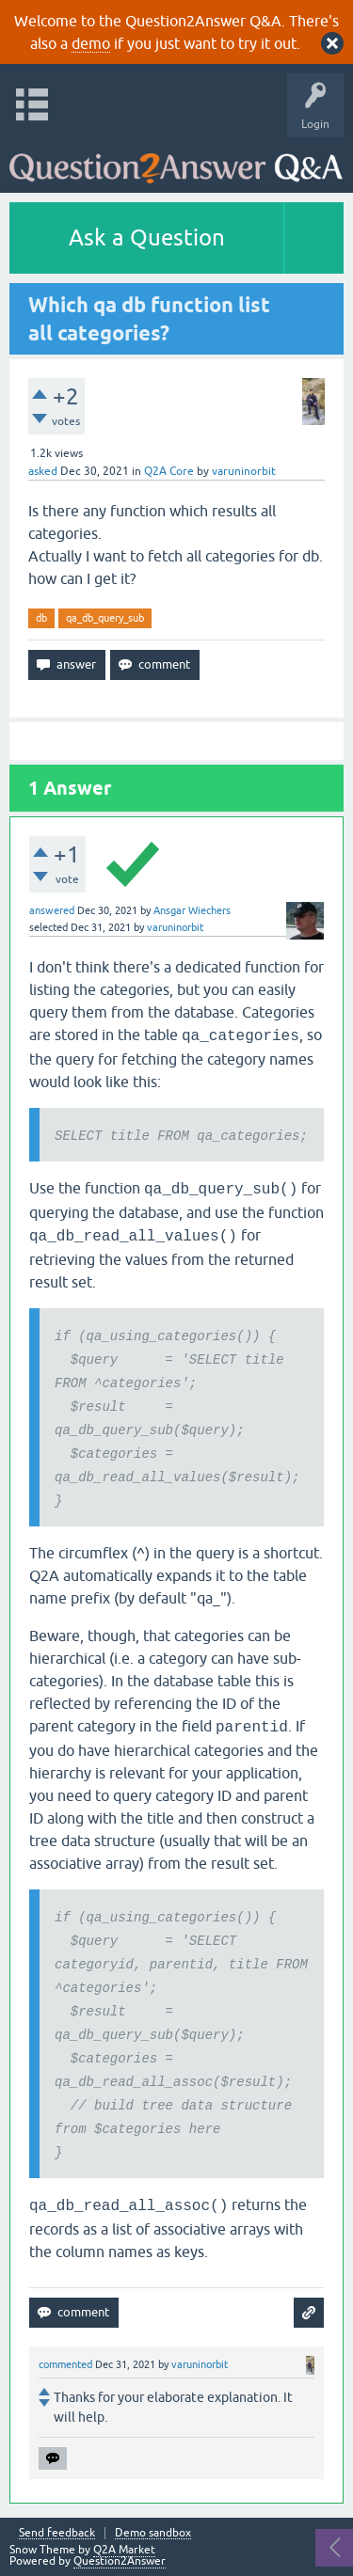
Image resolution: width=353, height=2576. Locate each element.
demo (91, 43)
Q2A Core (169, 471)
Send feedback (57, 2533)
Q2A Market (124, 2549)
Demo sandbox (153, 2533)
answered (51, 910)
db (41, 618)
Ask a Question (147, 237)
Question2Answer (119, 2561)
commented (65, 2364)
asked (42, 471)
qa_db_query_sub (105, 618)
